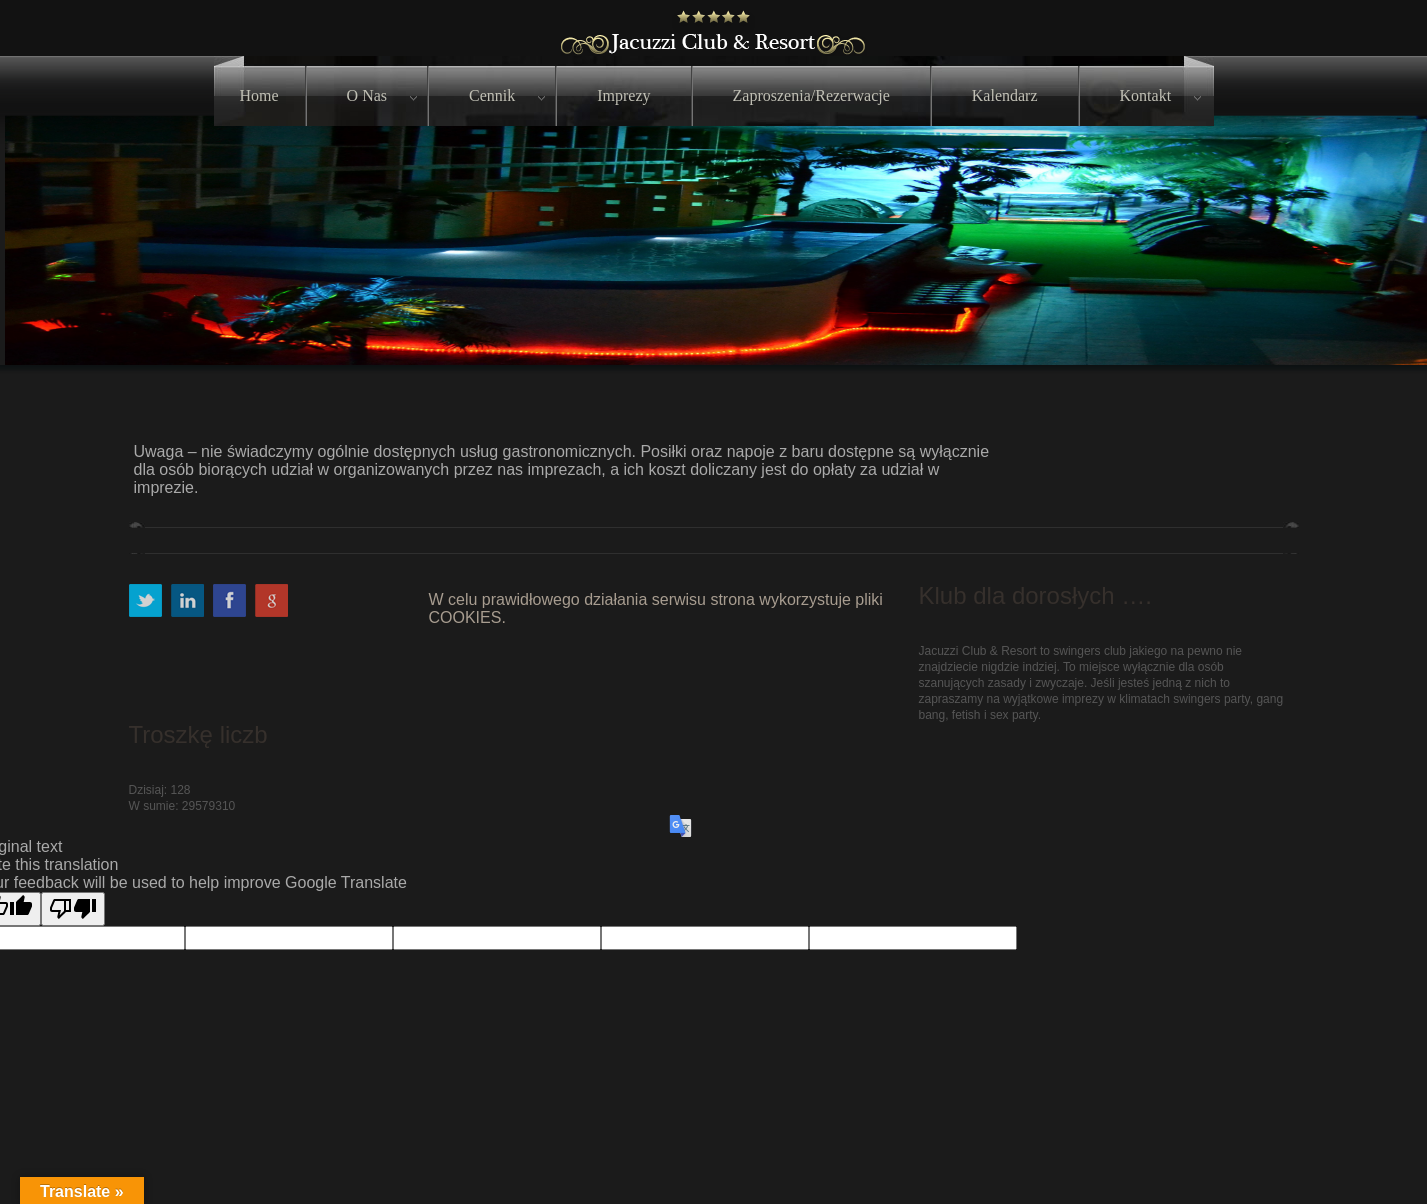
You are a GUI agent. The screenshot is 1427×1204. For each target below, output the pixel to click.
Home (259, 95)
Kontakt (1146, 95)
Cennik (492, 95)
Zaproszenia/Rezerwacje (811, 95)
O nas (367, 95)
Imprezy (623, 95)
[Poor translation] (73, 909)
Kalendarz (1005, 95)
